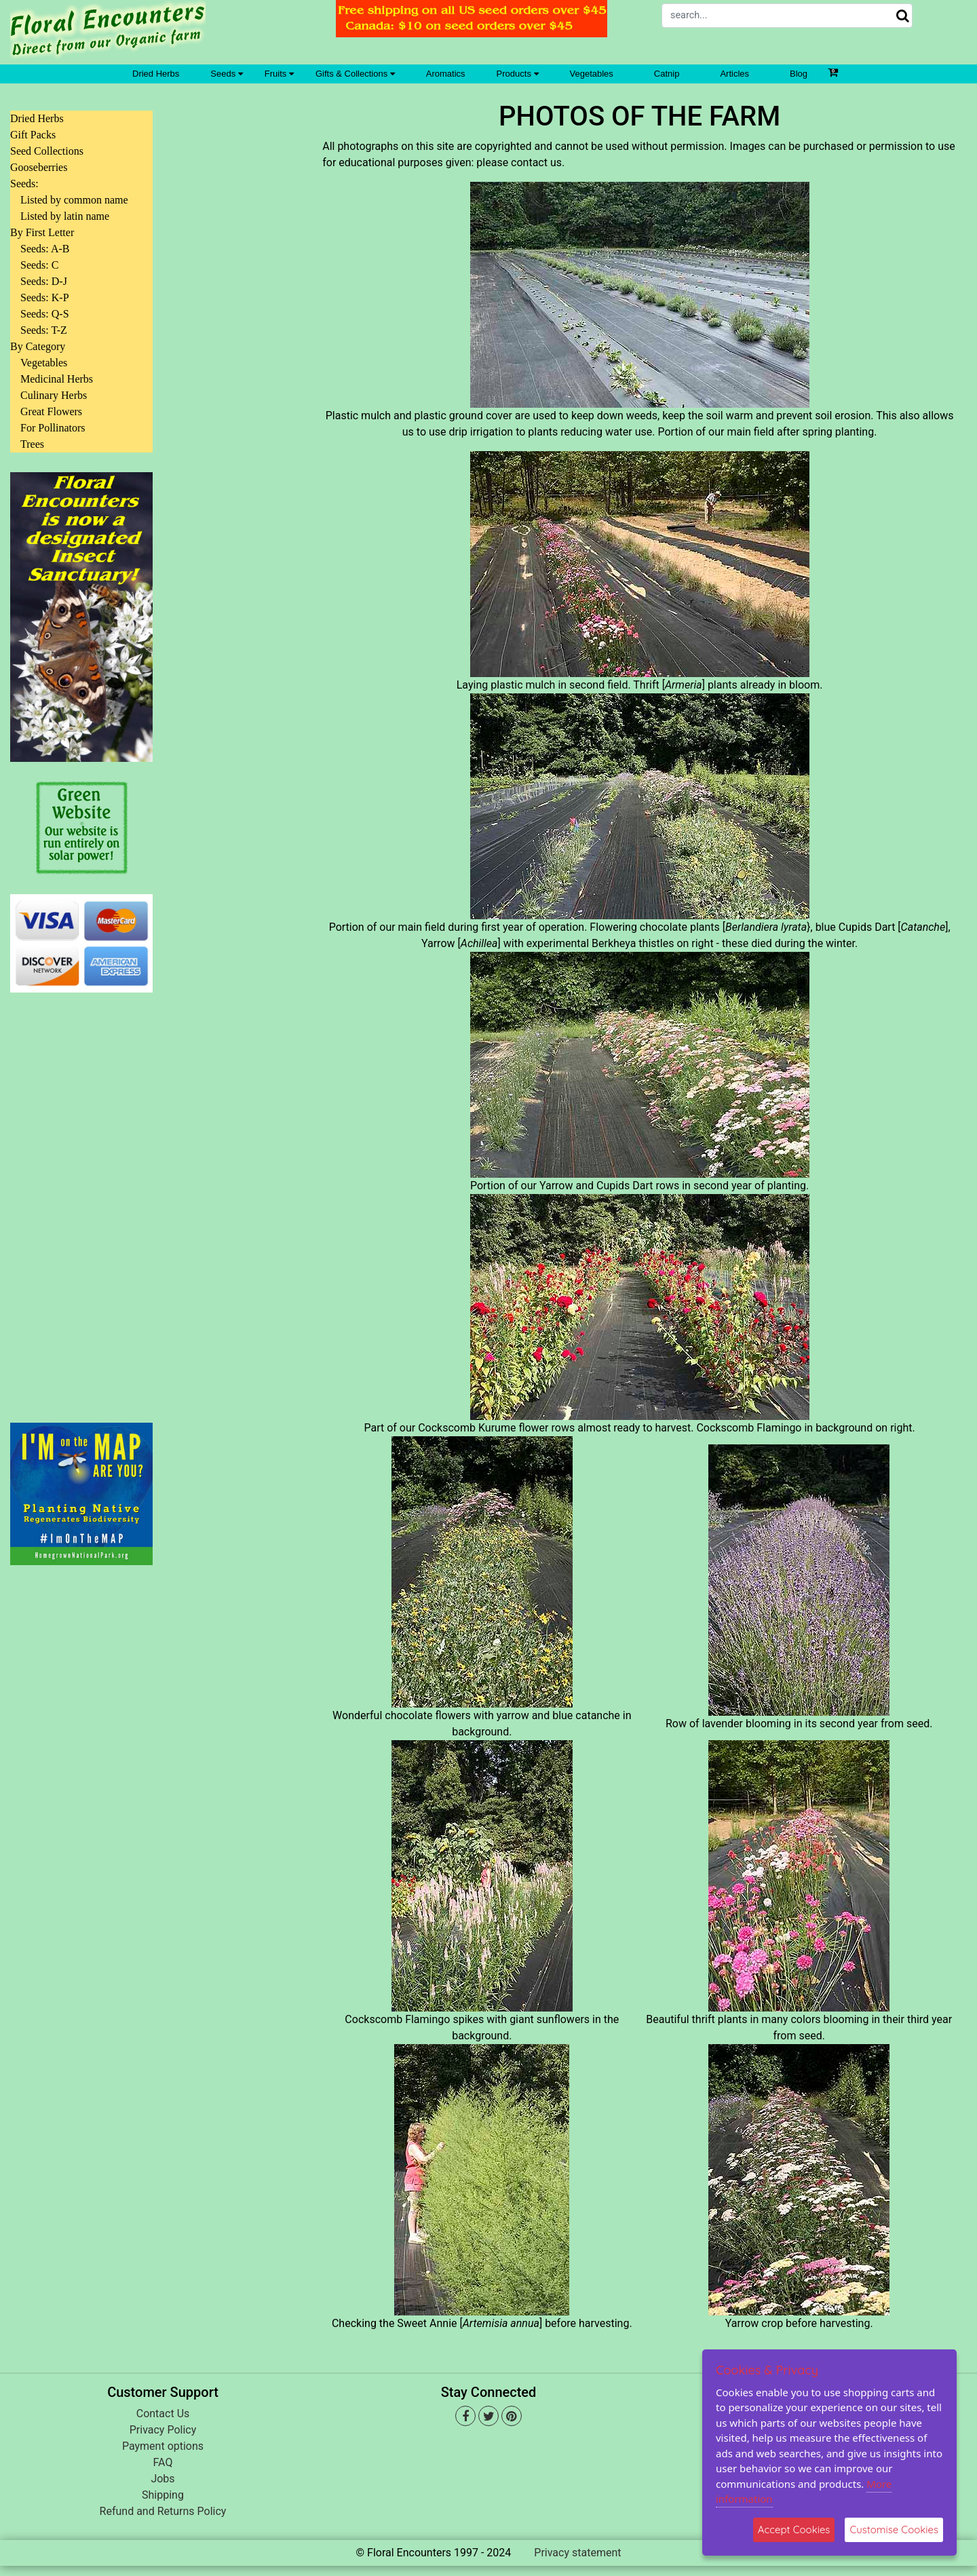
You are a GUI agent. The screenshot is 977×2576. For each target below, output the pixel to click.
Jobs (162, 2478)
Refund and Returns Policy (163, 2511)
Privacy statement (577, 2552)
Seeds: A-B (44, 248)
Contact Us (163, 2413)
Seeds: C (39, 265)
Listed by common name (74, 200)
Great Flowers (51, 411)
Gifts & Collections (355, 74)
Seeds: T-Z (43, 330)
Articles (734, 74)
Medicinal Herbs (56, 379)
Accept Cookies (794, 2529)
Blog (798, 74)
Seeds (226, 74)
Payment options (163, 2446)
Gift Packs (33, 134)
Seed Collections (46, 151)
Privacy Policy (163, 2429)
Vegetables (591, 74)
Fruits (279, 74)
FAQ (163, 2462)
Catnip (667, 74)
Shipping (163, 2494)
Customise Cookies (893, 2529)
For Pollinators (52, 428)
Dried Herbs (155, 74)
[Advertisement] (81, 1199)
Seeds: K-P (44, 297)
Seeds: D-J (43, 281)
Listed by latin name (64, 216)
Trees (32, 444)
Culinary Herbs (53, 395)
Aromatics (445, 74)
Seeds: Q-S (44, 314)
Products (518, 74)
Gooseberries (38, 167)
